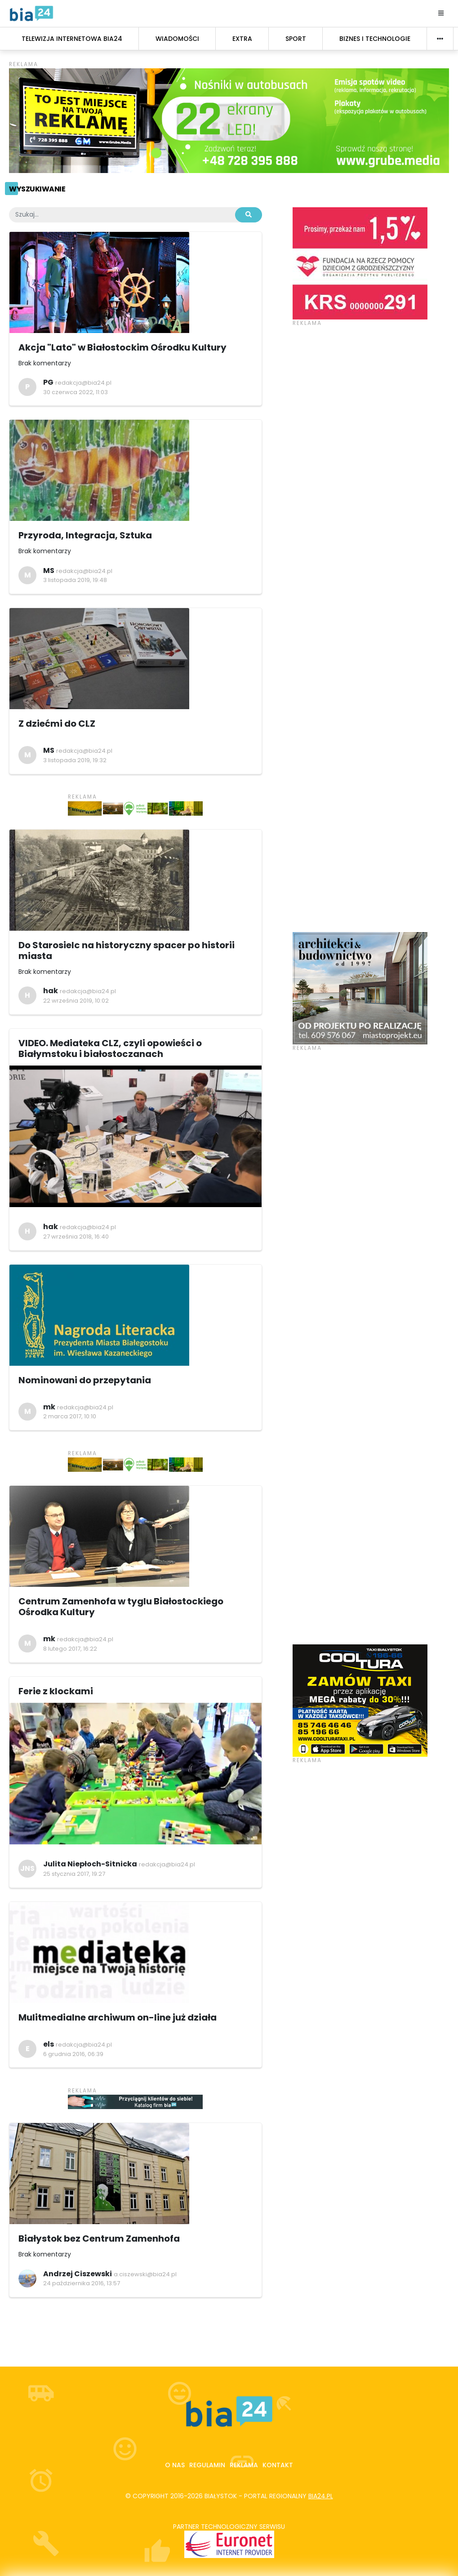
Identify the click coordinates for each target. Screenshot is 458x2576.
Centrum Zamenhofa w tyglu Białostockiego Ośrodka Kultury (120, 1606)
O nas (175, 2465)
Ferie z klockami (55, 1691)
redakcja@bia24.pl (83, 382)
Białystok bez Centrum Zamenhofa (99, 2238)
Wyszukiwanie (37, 189)
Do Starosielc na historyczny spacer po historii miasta (126, 950)
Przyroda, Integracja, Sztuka (85, 535)
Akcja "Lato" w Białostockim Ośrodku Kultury (122, 347)
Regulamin (207, 2465)
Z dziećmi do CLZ (56, 723)
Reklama (244, 2465)
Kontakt (277, 2465)
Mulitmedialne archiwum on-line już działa (117, 2017)
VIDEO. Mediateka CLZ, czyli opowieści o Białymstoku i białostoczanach (110, 1048)
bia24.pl (320, 2496)
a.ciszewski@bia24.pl (145, 2274)
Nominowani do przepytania (84, 1380)
